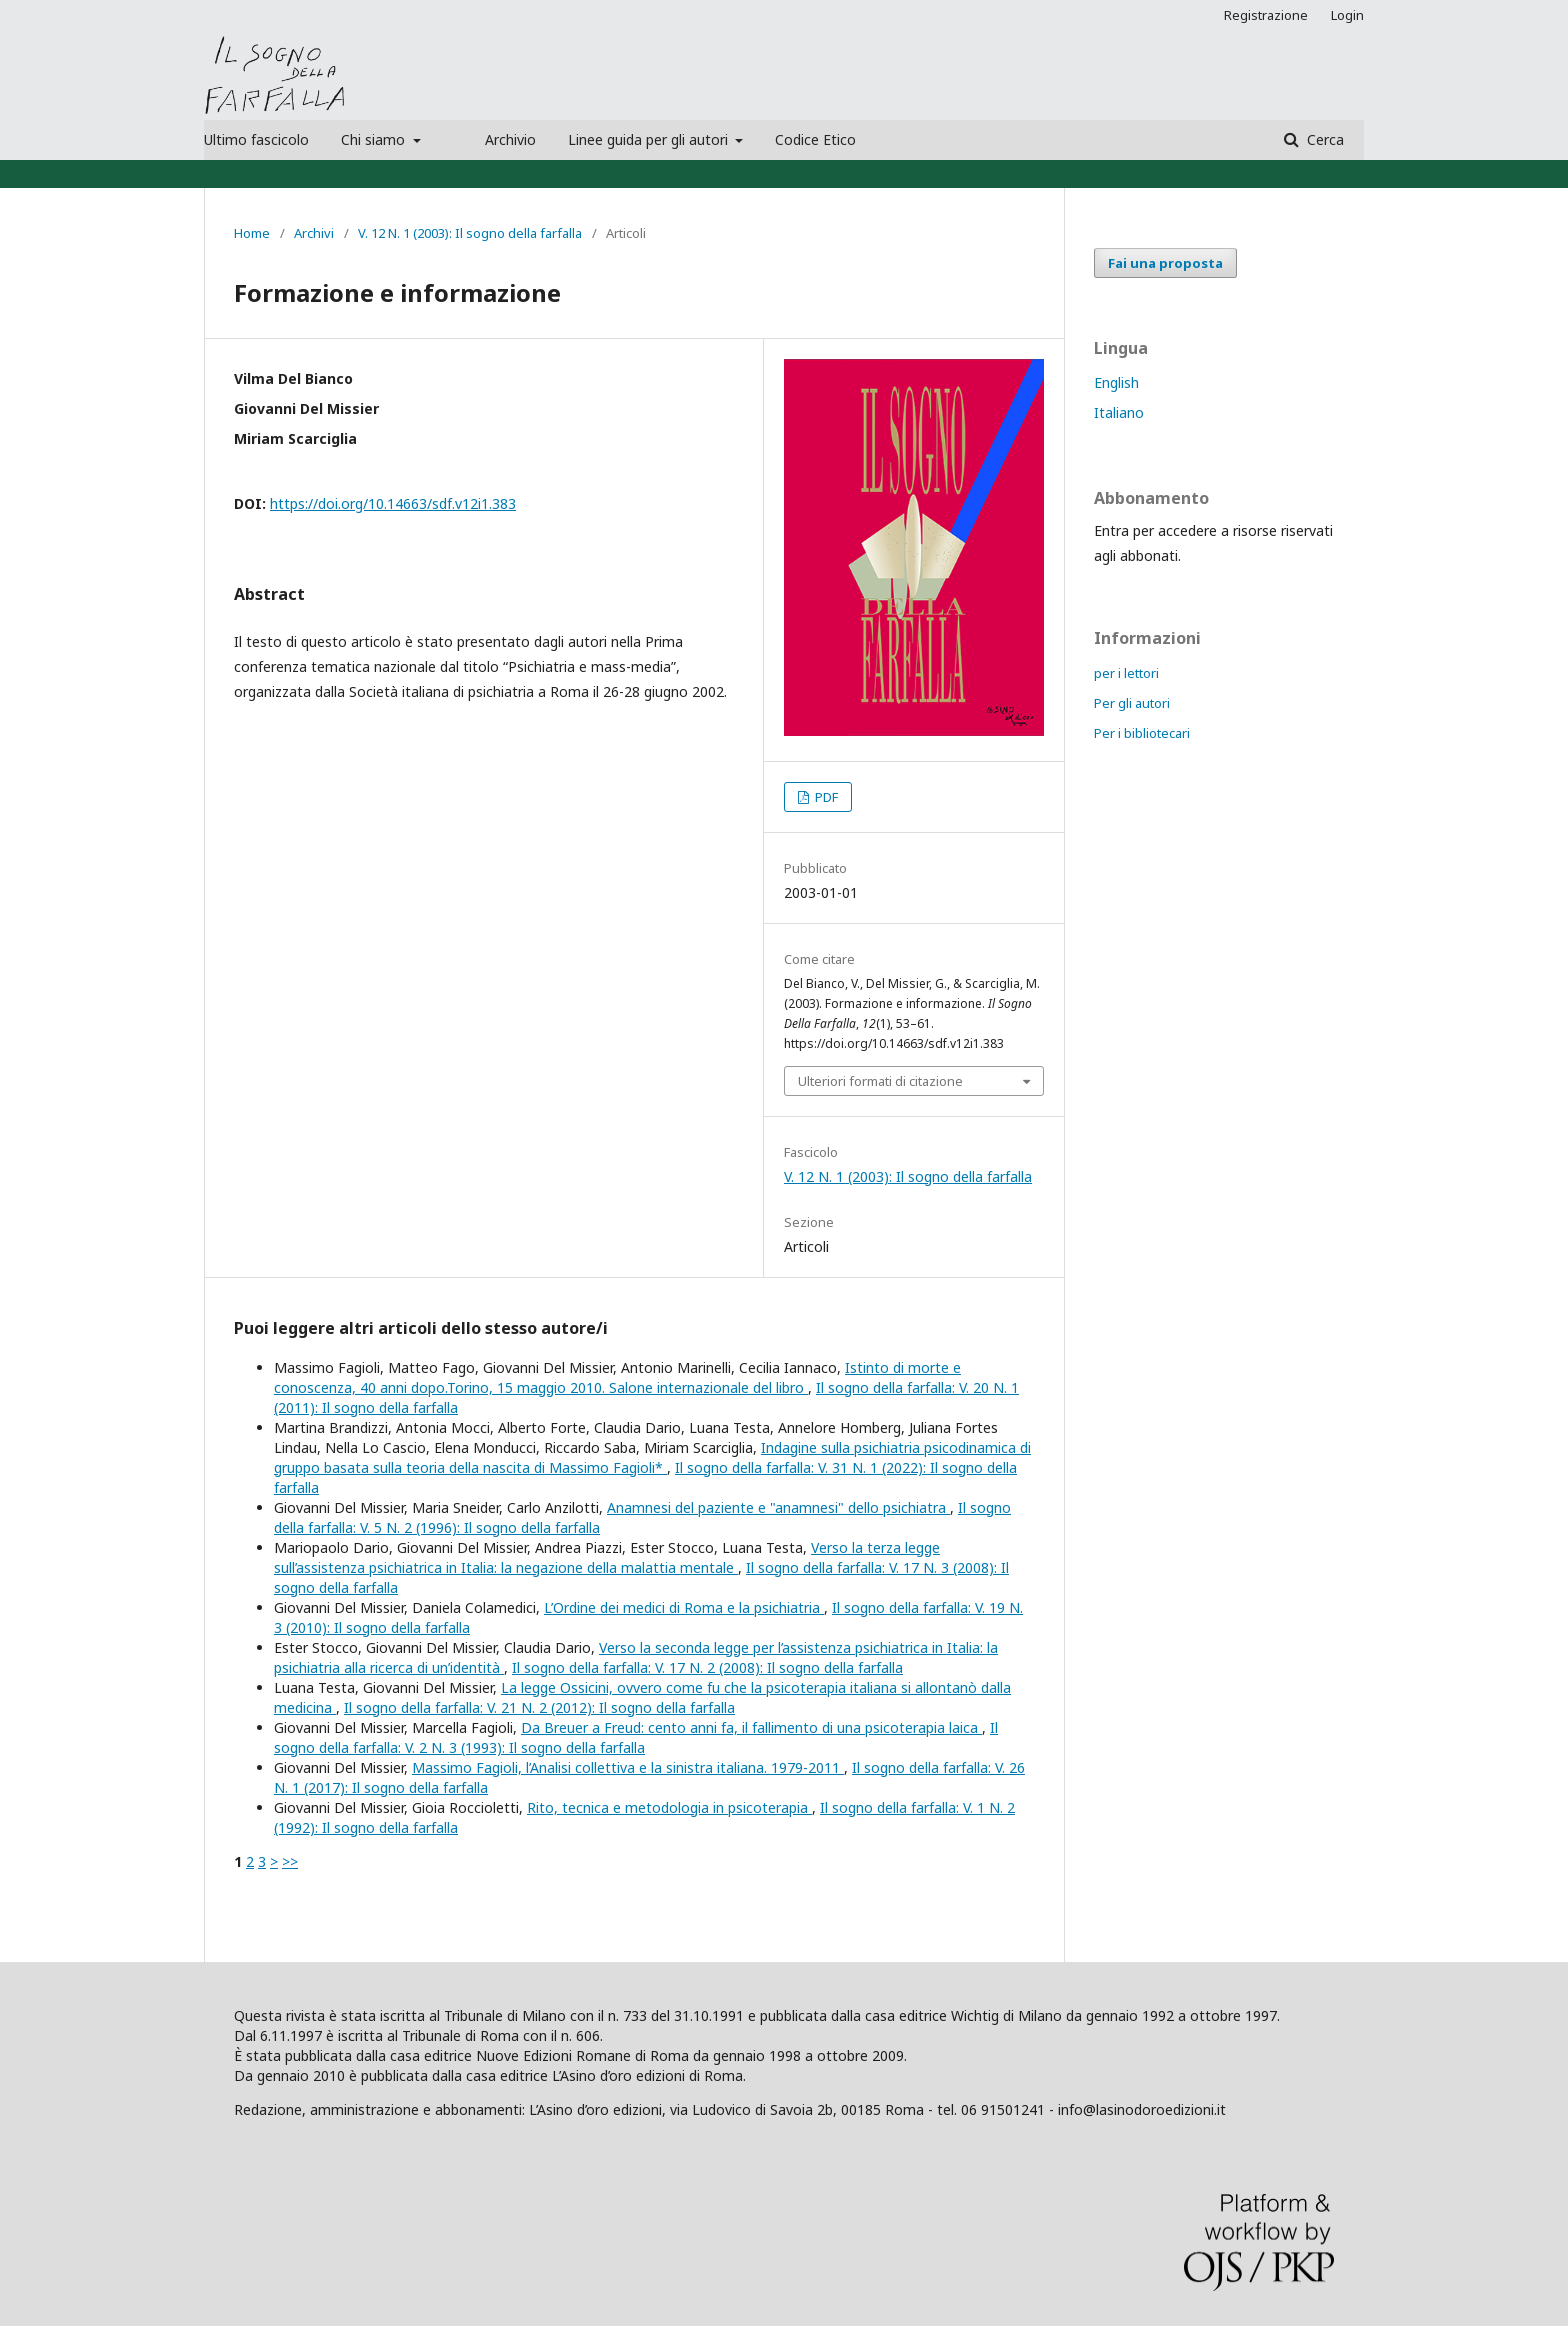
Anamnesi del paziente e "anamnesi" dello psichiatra (778, 1507)
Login (1347, 15)
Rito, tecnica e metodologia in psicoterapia (669, 1807)
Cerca (1323, 139)
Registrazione (1266, 15)
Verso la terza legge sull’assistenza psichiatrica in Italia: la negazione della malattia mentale (607, 1557)
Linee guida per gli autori (650, 139)
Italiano (1119, 412)
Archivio (510, 139)
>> (290, 1861)
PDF (825, 797)
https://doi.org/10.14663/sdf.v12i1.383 (393, 503)
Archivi (314, 233)
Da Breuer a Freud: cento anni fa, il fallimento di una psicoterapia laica (751, 1727)
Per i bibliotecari (1142, 733)
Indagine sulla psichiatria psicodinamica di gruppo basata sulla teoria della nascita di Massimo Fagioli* (652, 1457)
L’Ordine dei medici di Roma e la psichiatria (684, 1607)
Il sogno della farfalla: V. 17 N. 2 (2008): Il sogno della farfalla (707, 1667)
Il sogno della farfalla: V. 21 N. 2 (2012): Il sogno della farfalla (539, 1707)
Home (252, 233)
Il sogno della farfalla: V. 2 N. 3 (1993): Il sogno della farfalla (636, 1737)
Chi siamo (375, 139)
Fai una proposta (1165, 263)
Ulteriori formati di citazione (880, 1081)
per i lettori (1126, 673)
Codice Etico (815, 139)
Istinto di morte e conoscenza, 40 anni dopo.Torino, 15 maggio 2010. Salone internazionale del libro (617, 1377)
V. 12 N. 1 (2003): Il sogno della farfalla (470, 233)
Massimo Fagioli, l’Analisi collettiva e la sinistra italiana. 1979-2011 (628, 1767)
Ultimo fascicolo (256, 139)
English (1116, 382)
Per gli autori (1132, 703)
